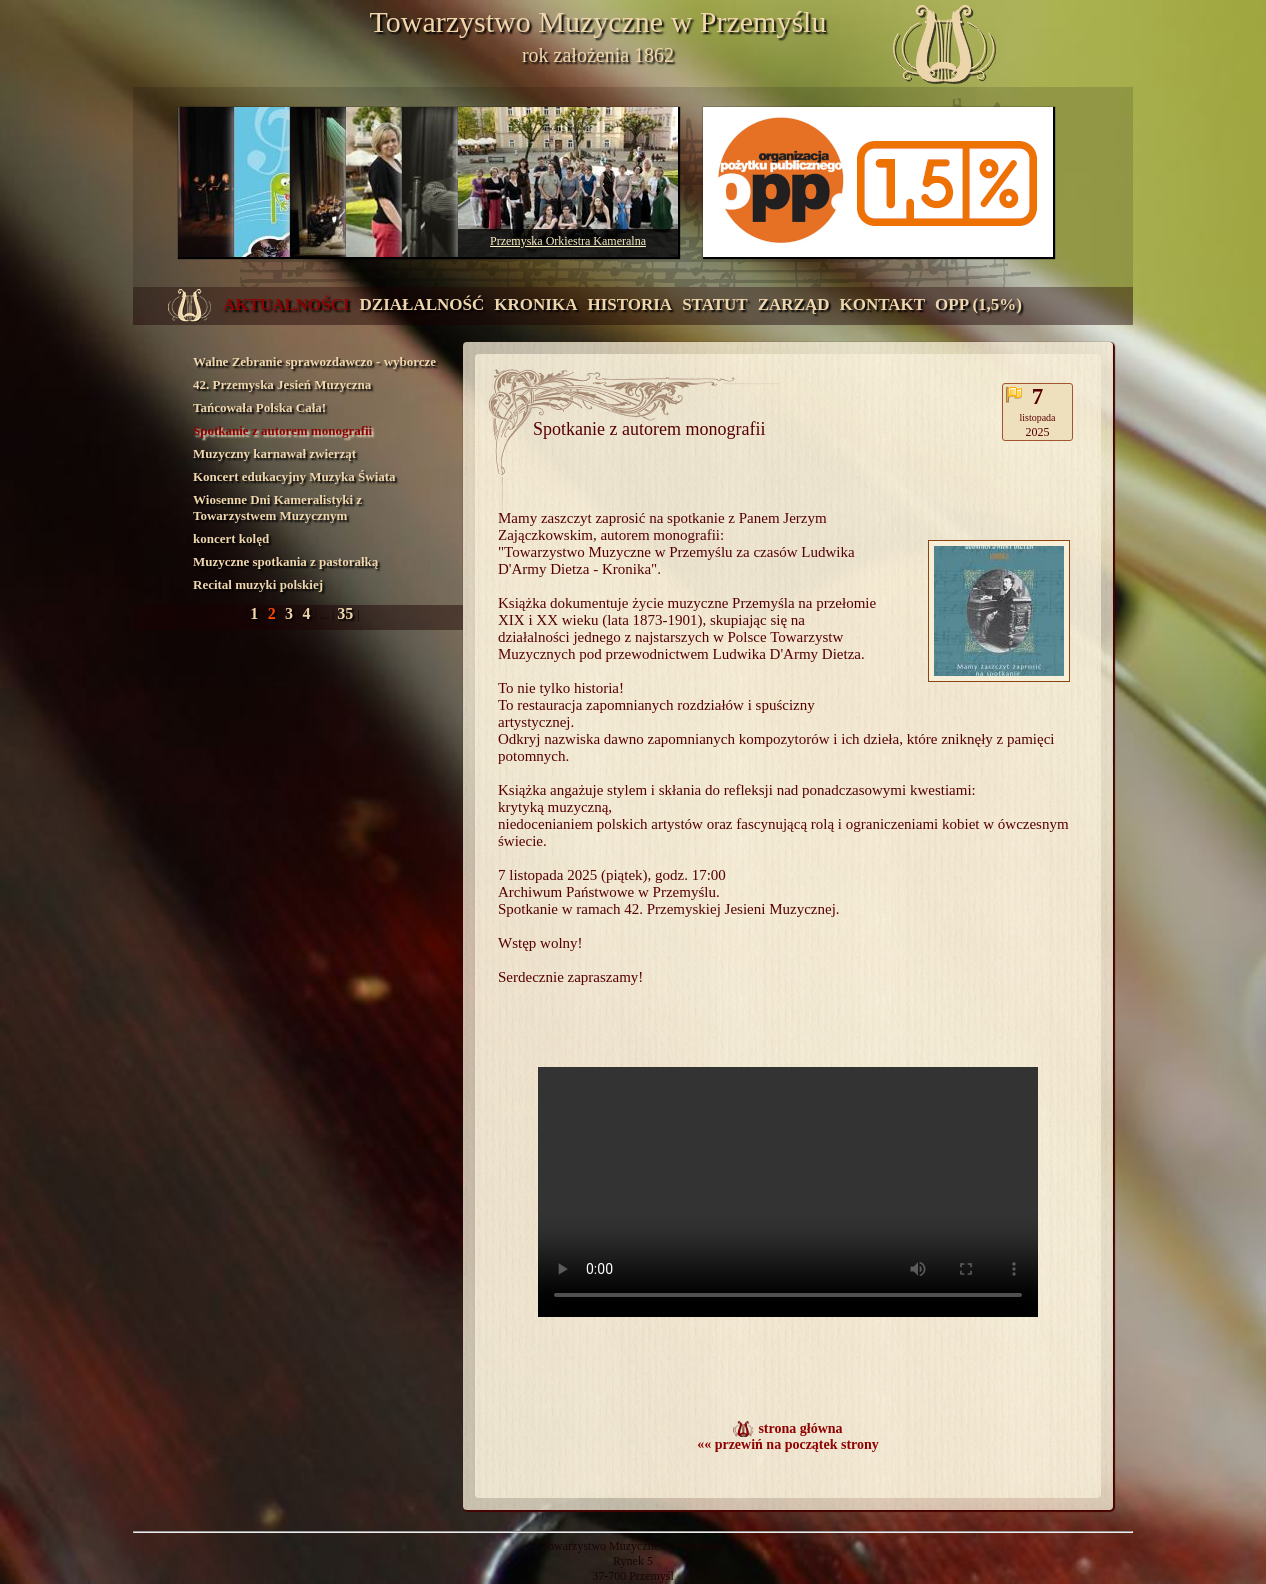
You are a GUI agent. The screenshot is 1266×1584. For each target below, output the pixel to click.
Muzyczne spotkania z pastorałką (285, 561)
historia (629, 304)
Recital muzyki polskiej (258, 584)
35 (347, 613)
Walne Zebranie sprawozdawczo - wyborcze (314, 361)
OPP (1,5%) (978, 304)
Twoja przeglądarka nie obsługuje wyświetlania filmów (788, 1192)
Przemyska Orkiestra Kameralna (568, 241)
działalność (422, 304)
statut (715, 304)
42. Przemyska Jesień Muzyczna (282, 384)
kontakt (882, 304)
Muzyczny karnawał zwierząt (274, 453)
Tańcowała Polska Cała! (259, 407)
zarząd (794, 304)
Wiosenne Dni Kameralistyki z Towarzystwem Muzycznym (277, 507)
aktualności (286, 304)
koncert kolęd (231, 538)
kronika (535, 304)
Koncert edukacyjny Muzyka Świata (294, 476)
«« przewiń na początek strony (788, 1444)
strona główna (800, 1428)
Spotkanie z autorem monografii (282, 430)
